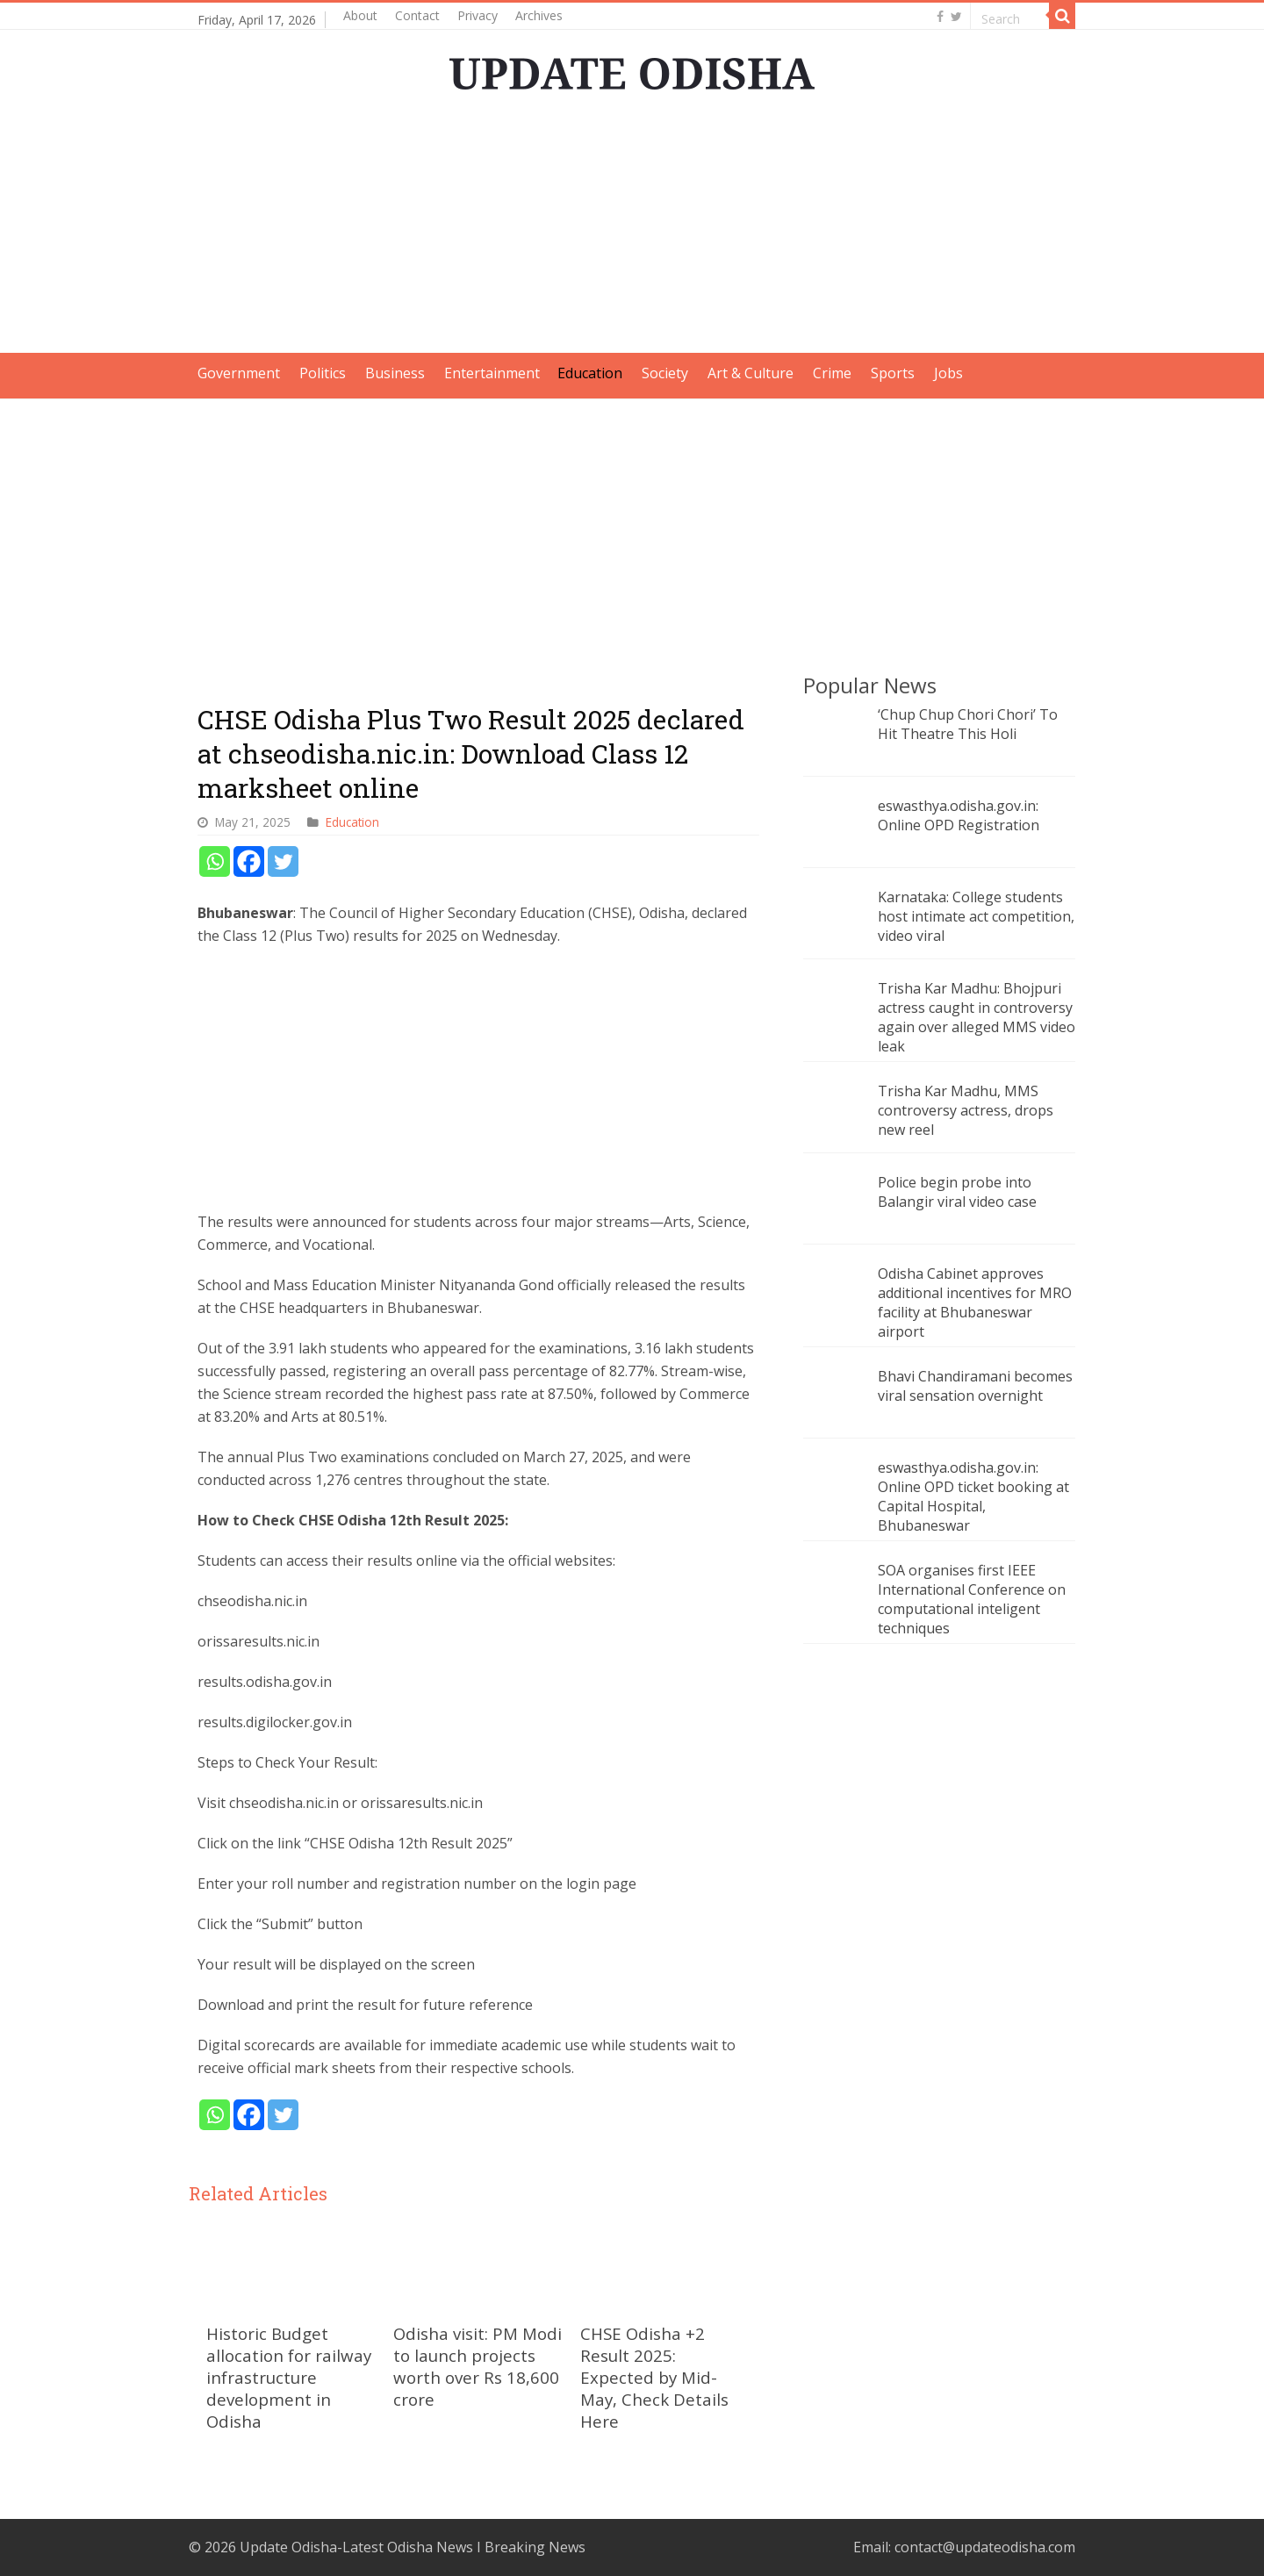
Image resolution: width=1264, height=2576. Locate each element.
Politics (322, 373)
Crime (832, 373)
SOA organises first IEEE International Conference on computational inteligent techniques (972, 1599)
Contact (417, 15)
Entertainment (492, 373)
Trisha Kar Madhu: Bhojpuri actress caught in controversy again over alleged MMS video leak (976, 1017)
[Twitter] (283, 861)
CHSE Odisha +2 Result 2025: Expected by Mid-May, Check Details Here (654, 2377)
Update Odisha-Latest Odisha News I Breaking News (412, 2547)
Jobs (948, 373)
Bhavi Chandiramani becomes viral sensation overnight (975, 1386)
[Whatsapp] (214, 861)
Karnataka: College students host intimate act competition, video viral (976, 916)
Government (239, 373)
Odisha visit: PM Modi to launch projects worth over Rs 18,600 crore (477, 2366)
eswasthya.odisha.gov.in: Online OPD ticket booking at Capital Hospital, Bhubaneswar (973, 1496)
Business (395, 373)
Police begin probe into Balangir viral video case (957, 1192)
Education (589, 373)
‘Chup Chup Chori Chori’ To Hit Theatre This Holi (968, 724)
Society (665, 373)
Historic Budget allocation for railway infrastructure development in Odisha (288, 2377)
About (360, 15)
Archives (539, 15)
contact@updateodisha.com (984, 2547)
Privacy (477, 15)
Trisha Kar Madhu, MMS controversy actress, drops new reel (965, 1110)
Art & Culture (750, 373)
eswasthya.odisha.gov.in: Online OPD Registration (958, 815)
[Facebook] (248, 861)
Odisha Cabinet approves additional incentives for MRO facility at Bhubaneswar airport (975, 1302)
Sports (893, 373)
